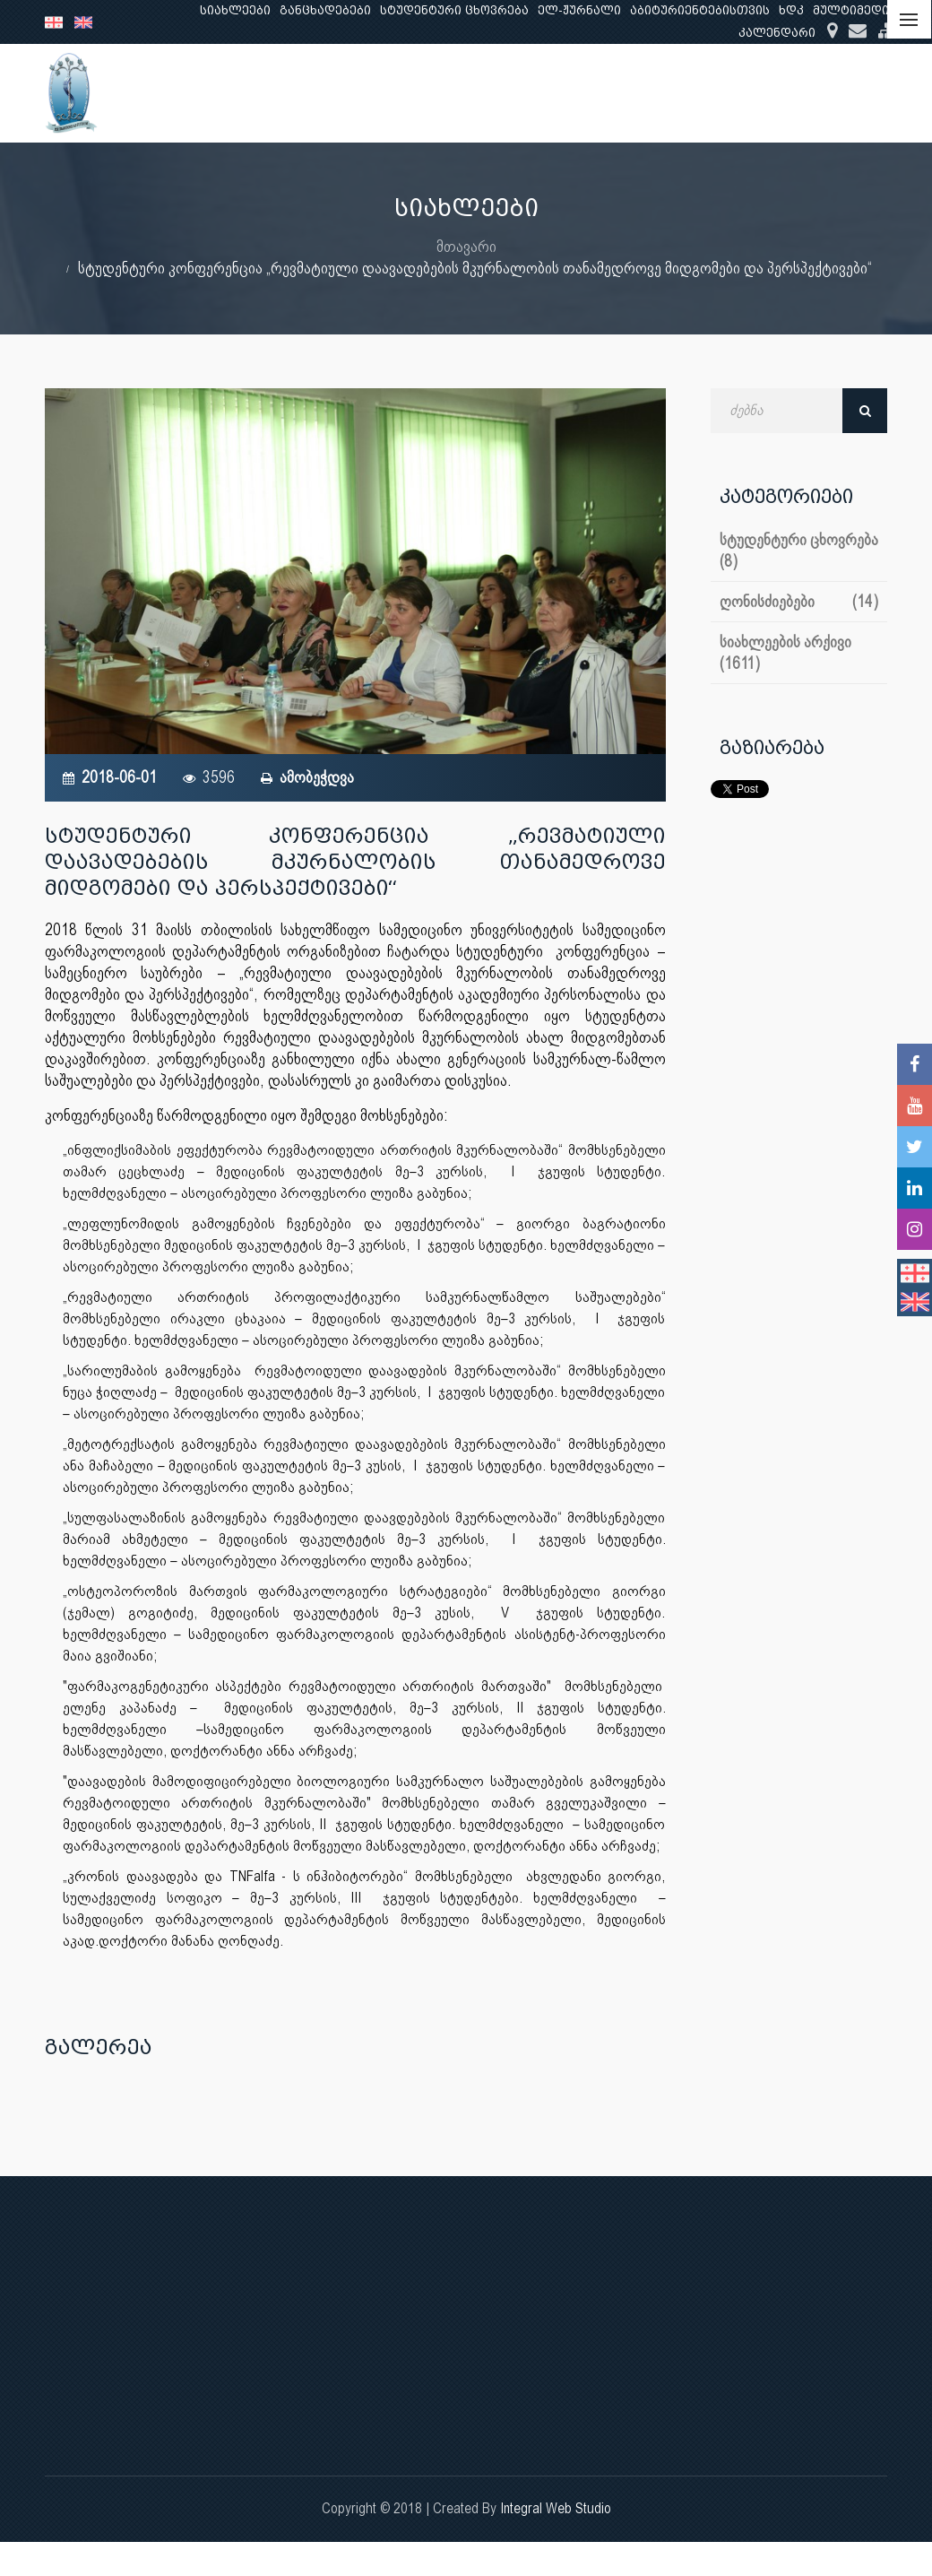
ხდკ (791, 10)
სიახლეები (235, 10)
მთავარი (466, 246)
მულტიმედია (854, 10)
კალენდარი (777, 32)
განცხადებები (325, 10)
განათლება (535, 92)
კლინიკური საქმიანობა (758, 92)
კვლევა (626, 92)
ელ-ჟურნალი (579, 10)
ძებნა (864, 410)
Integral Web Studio (555, 2508)
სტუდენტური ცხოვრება (454, 10)
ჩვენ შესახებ (426, 92)
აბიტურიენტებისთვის (700, 10)
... (870, 92)
